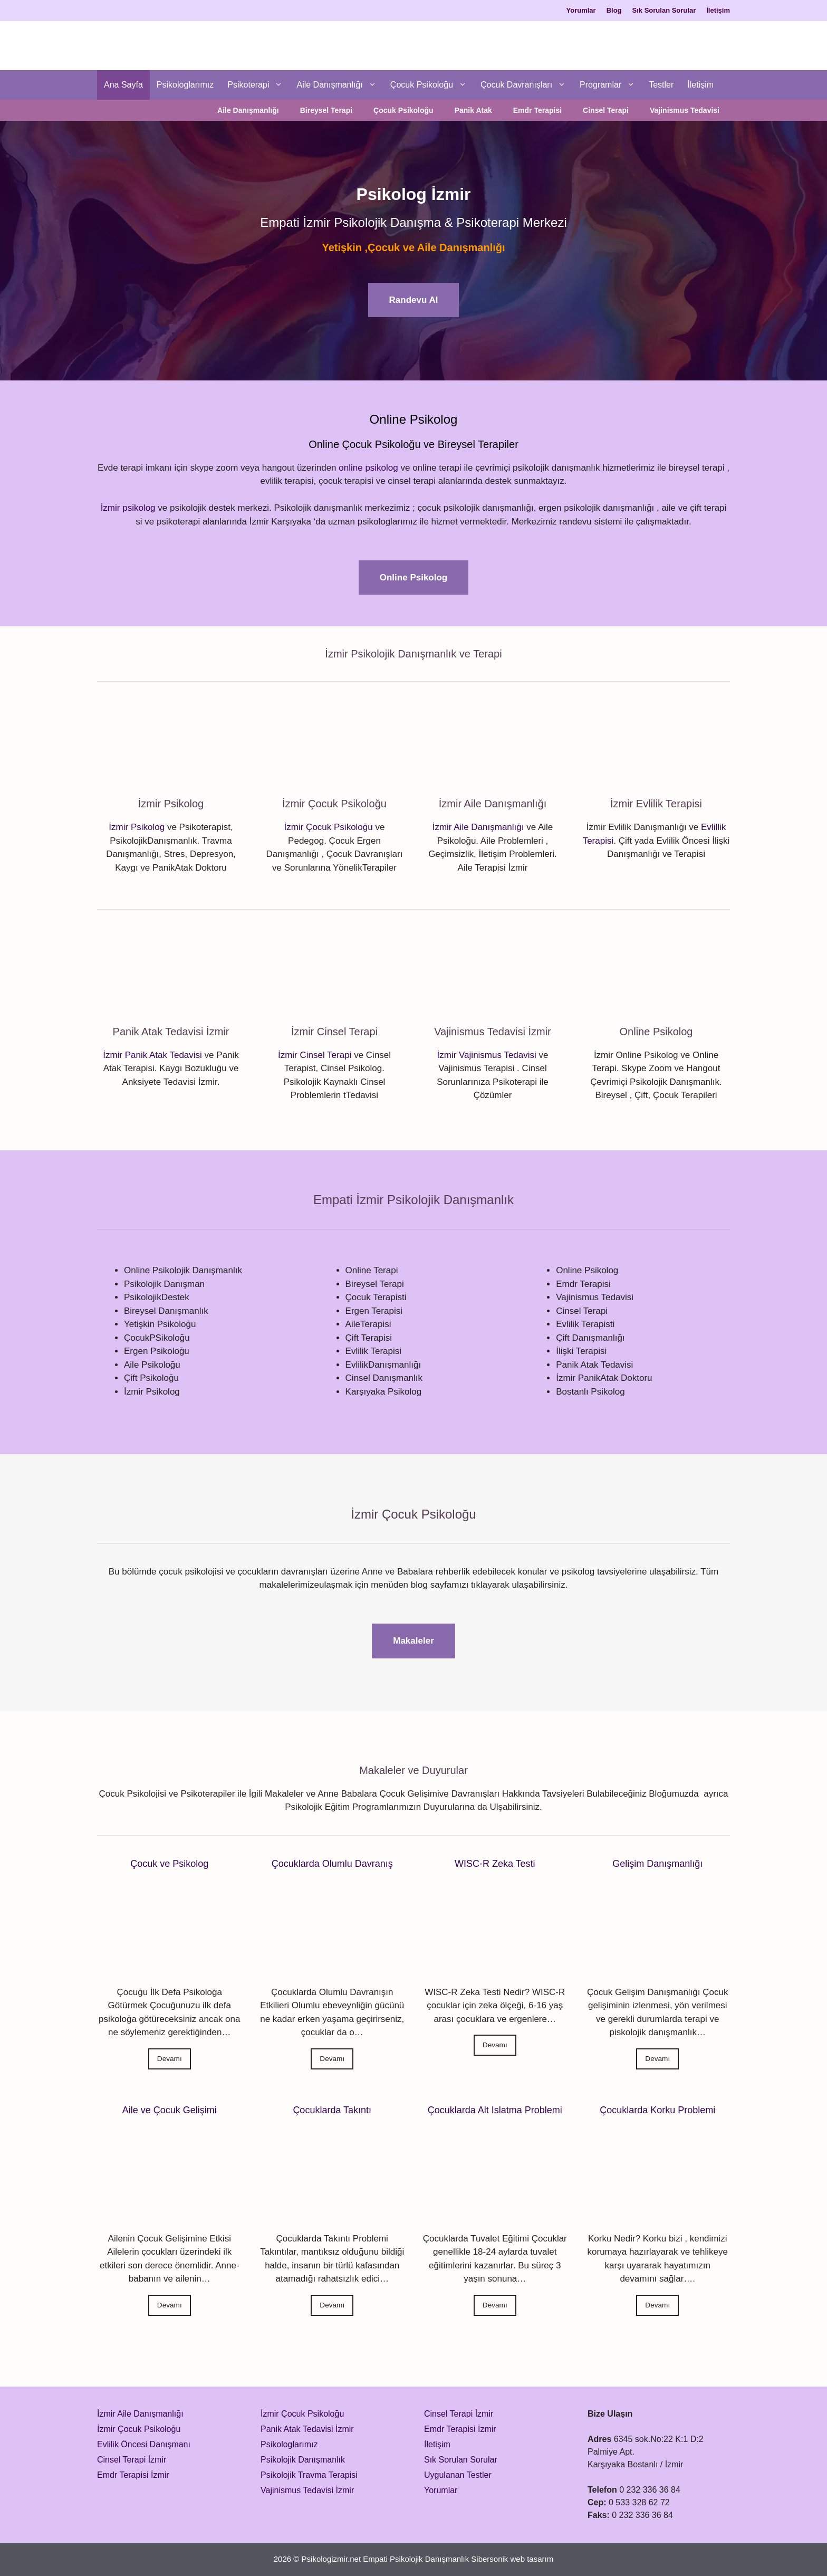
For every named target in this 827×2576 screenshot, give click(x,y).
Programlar (611, 85)
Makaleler (413, 1641)
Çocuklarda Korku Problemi (657, 2110)
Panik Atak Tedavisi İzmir (307, 2429)
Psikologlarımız (185, 84)
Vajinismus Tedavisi (684, 110)
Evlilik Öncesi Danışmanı (143, 2444)
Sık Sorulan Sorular (664, 10)
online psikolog (368, 468)
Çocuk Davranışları (526, 85)
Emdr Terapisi (537, 110)
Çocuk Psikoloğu (432, 85)
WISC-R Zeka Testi (495, 1863)
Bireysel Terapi (326, 110)
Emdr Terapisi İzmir (133, 2474)
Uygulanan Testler (458, 2474)
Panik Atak (473, 110)
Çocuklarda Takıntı (332, 2110)
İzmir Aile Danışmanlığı (478, 827)
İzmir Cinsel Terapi (315, 1055)
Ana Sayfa (123, 84)
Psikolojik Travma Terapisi (309, 2474)
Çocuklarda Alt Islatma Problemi (495, 2110)
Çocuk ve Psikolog (169, 1863)
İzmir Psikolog (137, 827)
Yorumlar (581, 10)
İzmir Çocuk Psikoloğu (328, 827)
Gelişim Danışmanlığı (657, 1863)
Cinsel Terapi (606, 110)
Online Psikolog (413, 578)
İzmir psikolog (128, 508)
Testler (661, 84)
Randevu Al (413, 300)
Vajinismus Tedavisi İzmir (307, 2490)
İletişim (718, 10)
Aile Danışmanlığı (339, 85)
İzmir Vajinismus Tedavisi (486, 1055)
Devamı (169, 2059)
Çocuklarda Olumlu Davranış (332, 1863)
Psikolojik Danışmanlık (303, 2459)
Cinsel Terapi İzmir (131, 2459)
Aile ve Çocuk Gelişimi (169, 2110)
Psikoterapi (258, 85)
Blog (614, 10)
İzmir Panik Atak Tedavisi (152, 1055)
